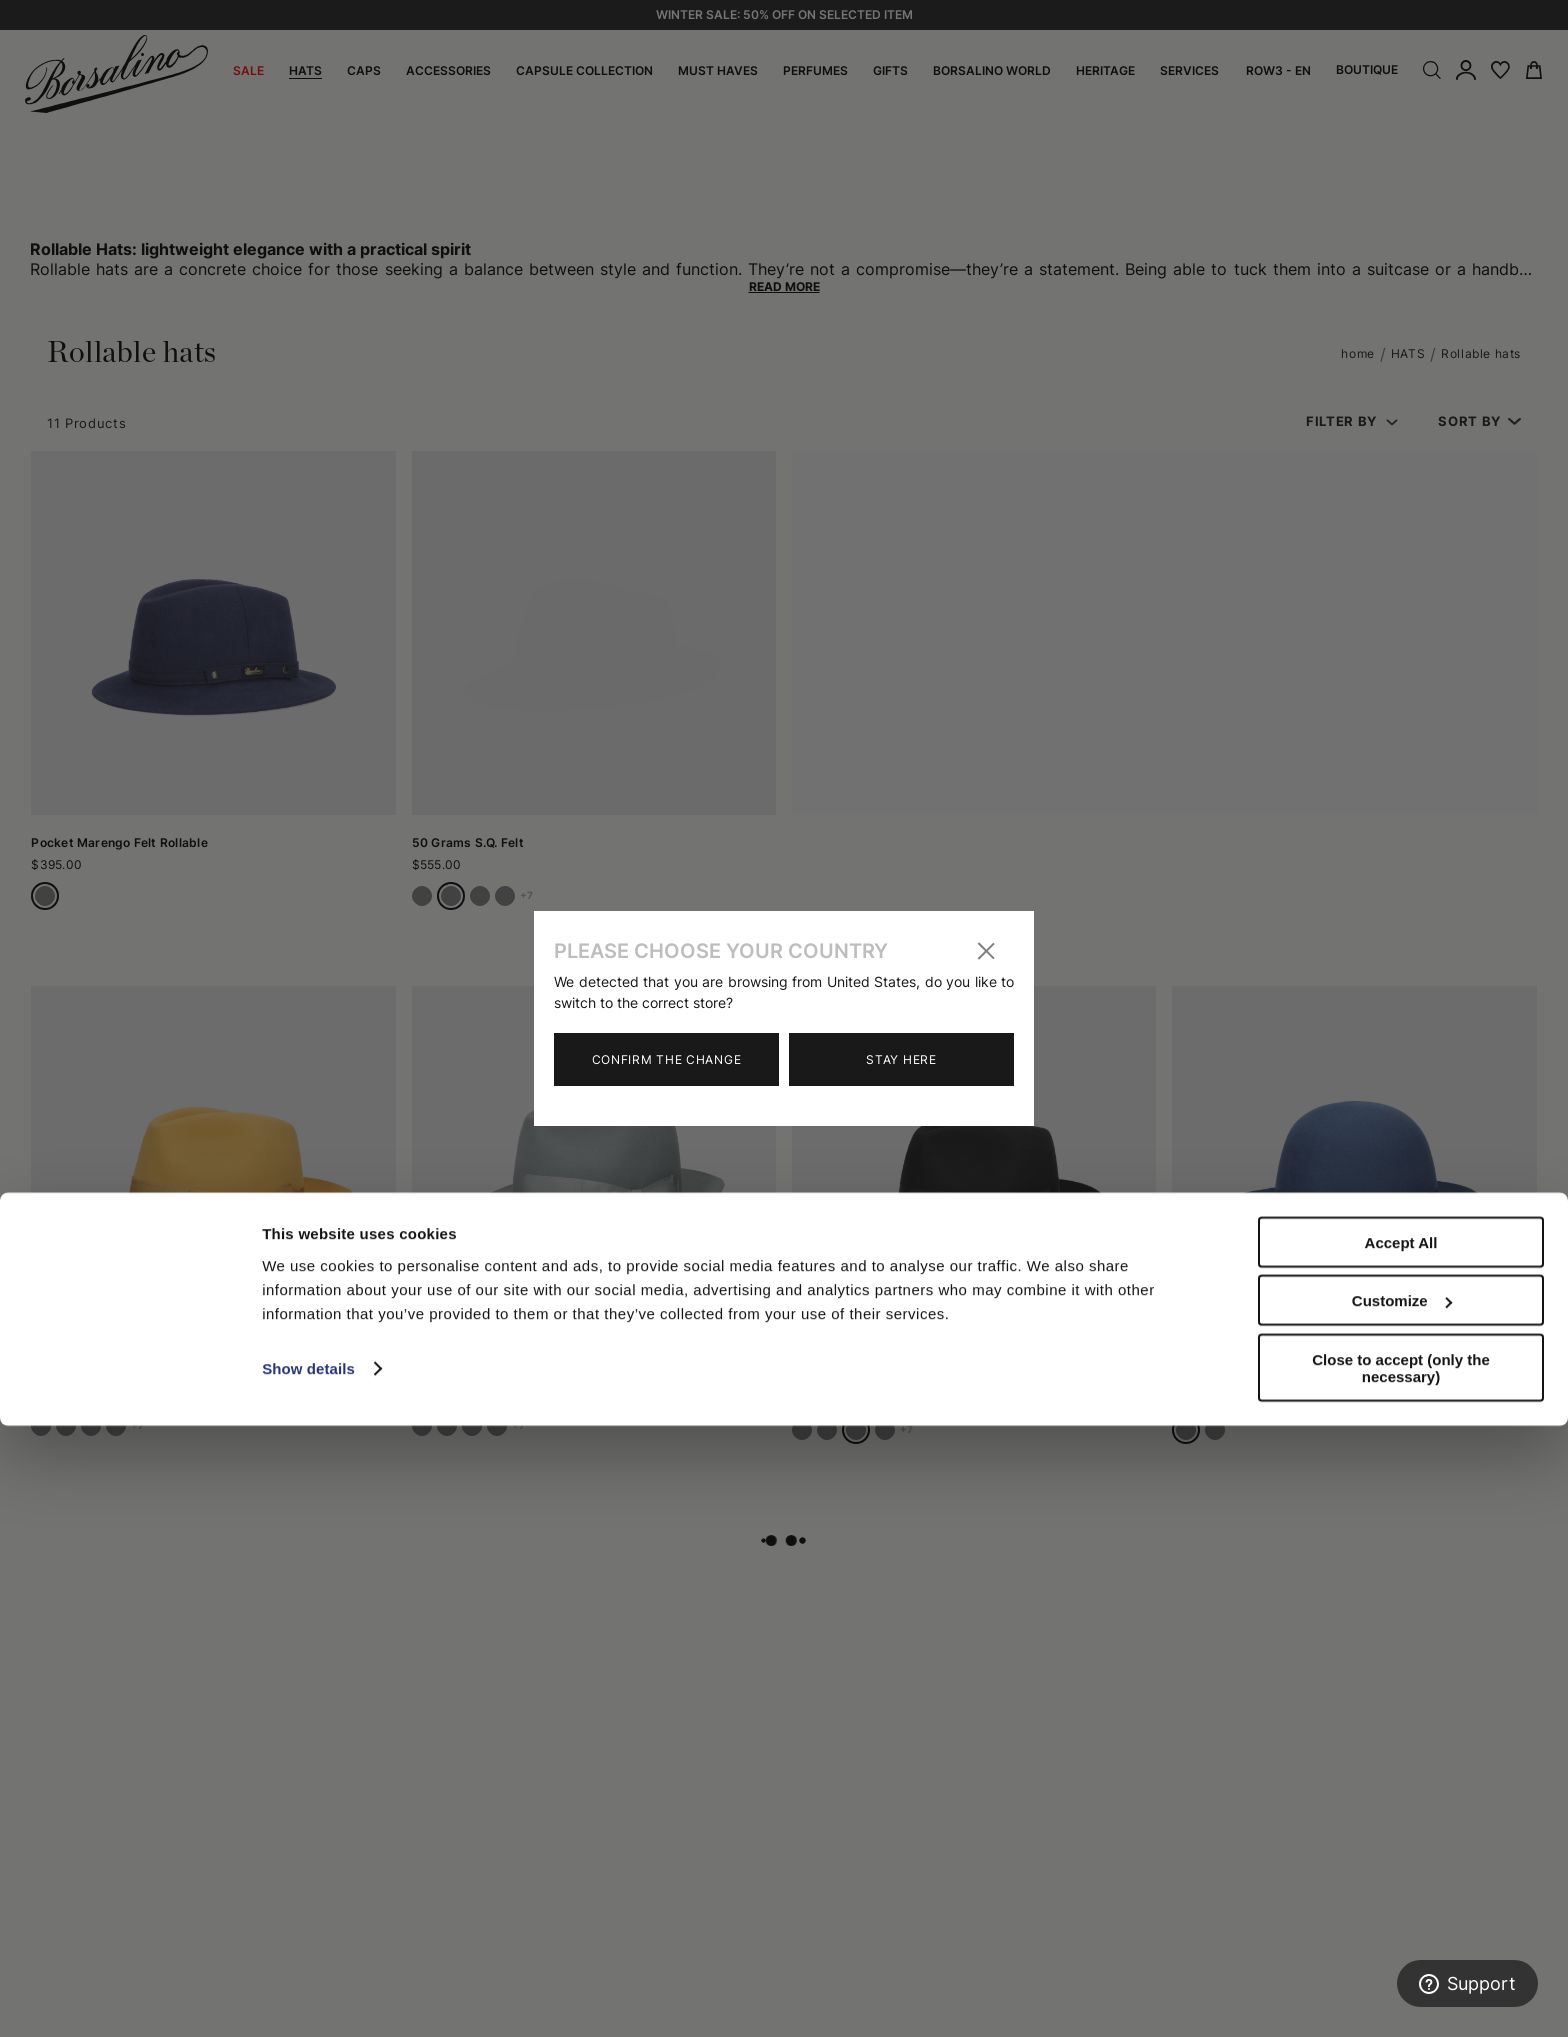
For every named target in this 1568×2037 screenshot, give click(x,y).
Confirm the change (667, 1059)
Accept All (1401, 1853)
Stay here (901, 1059)
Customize (1402, 1912)
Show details (308, 1979)
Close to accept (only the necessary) (1401, 1979)
